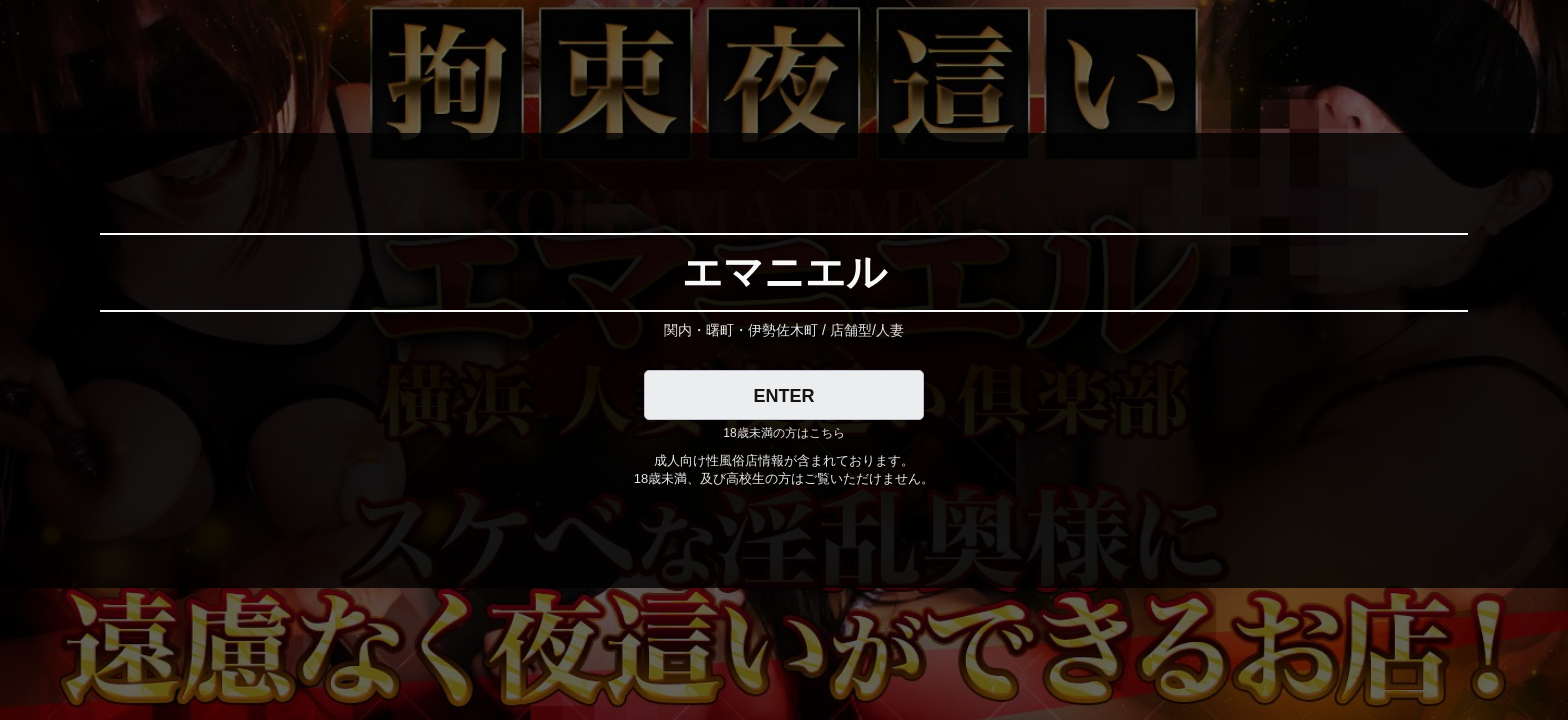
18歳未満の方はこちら (783, 433)
